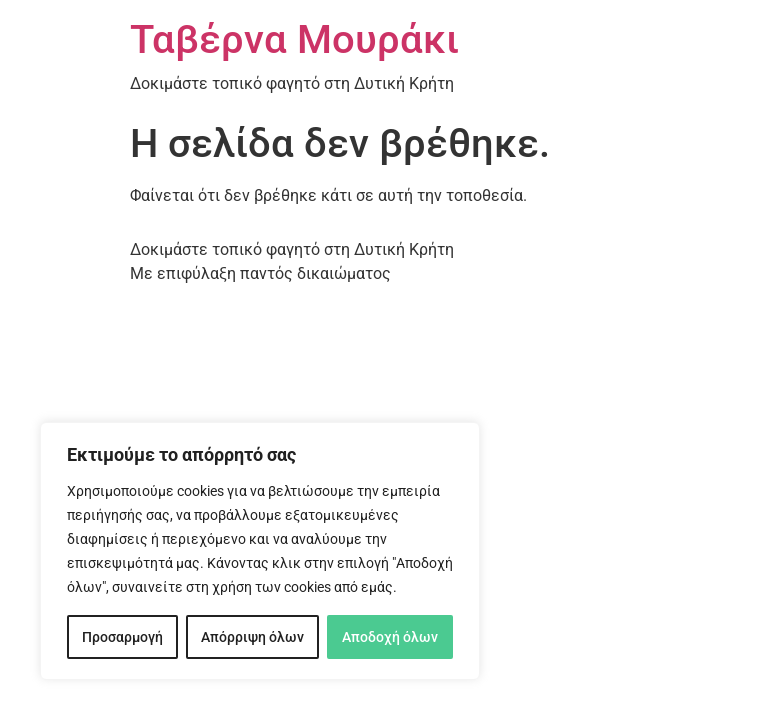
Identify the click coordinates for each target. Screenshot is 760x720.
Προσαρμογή (122, 637)
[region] (260, 551)
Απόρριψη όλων (252, 637)
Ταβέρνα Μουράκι (294, 39)
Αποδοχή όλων (390, 637)
